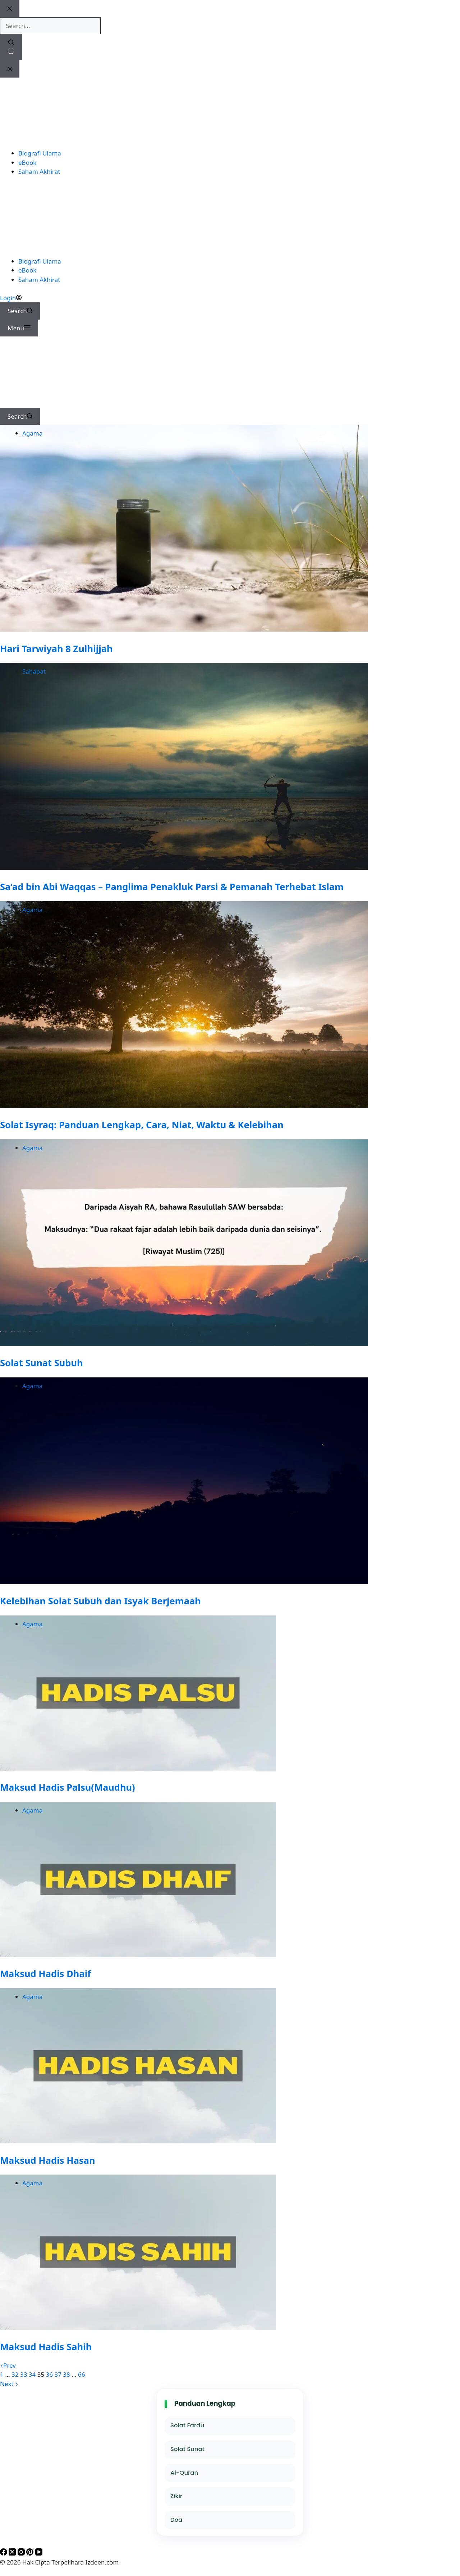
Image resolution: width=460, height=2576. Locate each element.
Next (9, 2384)
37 (57, 2374)
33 (23, 2374)
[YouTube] (38, 2553)
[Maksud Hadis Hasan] (138, 2141)
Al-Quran (184, 2473)
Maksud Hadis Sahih (46, 2346)
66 (81, 2374)
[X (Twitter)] (13, 2553)
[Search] (20, 311)
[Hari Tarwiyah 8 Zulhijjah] (184, 629)
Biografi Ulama (39, 261)
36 (49, 2374)
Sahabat (34, 671)
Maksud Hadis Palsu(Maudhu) (67, 1787)
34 (32, 2374)
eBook (27, 270)
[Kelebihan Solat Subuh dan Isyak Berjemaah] (184, 1582)
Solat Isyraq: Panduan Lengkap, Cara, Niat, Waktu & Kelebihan (142, 1125)
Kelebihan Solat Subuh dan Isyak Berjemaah (100, 1601)
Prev (8, 2365)
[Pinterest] (30, 2553)
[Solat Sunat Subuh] (184, 1344)
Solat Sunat (187, 2449)
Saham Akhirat (39, 279)
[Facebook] (4, 2553)
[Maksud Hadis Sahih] (138, 2327)
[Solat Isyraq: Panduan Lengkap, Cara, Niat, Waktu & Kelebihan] (184, 1106)
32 (15, 2374)
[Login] (11, 298)
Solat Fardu (187, 2425)
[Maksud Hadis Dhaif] (138, 1954)
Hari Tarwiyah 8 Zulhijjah (56, 648)
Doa (176, 2520)
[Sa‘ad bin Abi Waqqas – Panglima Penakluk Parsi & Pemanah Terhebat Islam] (184, 867)
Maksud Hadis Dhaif (45, 1973)
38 (66, 2374)
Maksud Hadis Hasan (47, 2160)
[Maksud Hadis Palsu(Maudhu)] (138, 1768)
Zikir (176, 2496)
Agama (32, 433)
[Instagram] (22, 2553)
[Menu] (19, 328)
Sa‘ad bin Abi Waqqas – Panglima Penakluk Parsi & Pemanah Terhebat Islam (172, 886)
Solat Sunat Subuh (41, 1363)
